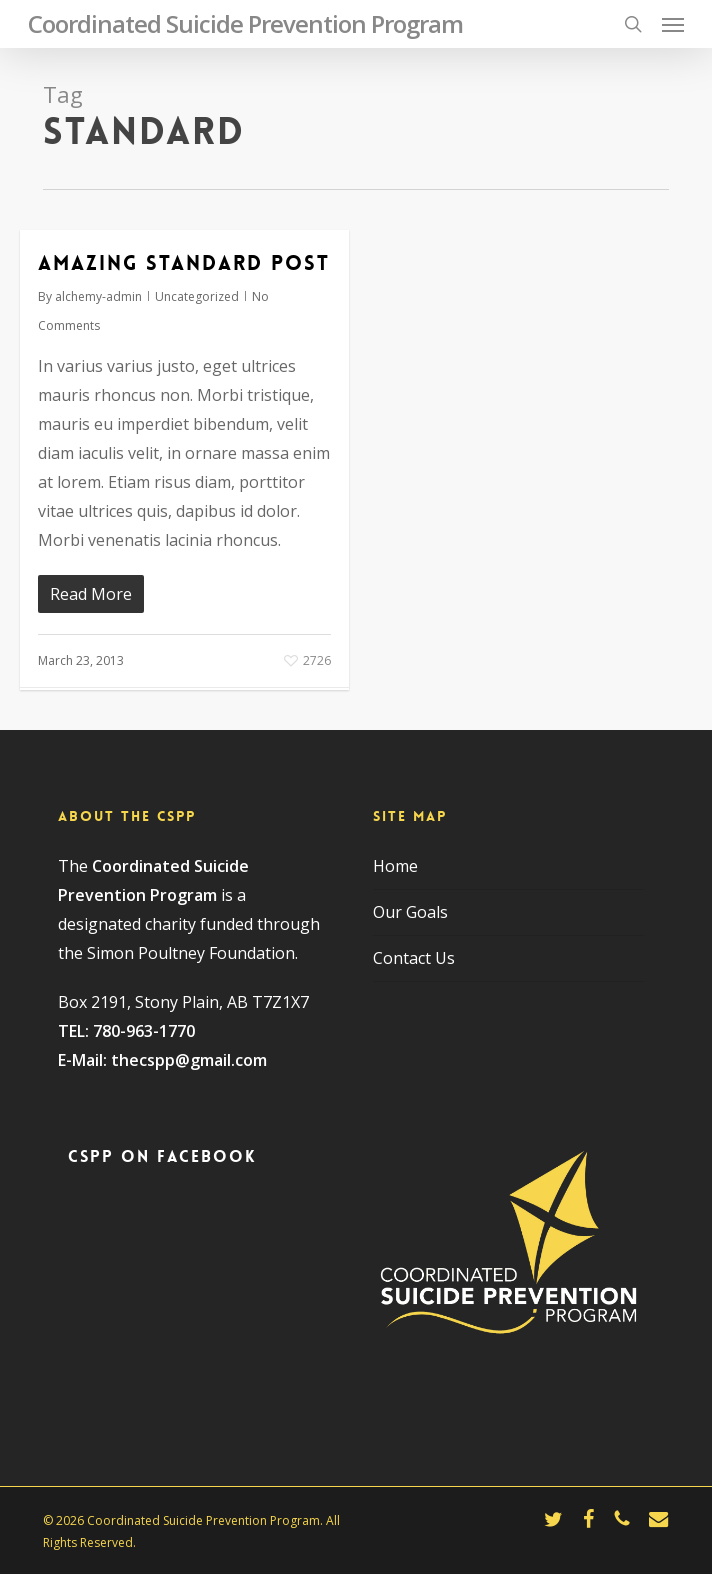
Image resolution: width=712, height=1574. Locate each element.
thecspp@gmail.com (189, 1060)
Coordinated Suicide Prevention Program (245, 24)
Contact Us (414, 958)
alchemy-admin (98, 296)
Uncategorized (197, 296)
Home (395, 866)
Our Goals (410, 912)
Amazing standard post (184, 263)
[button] (673, 24)
